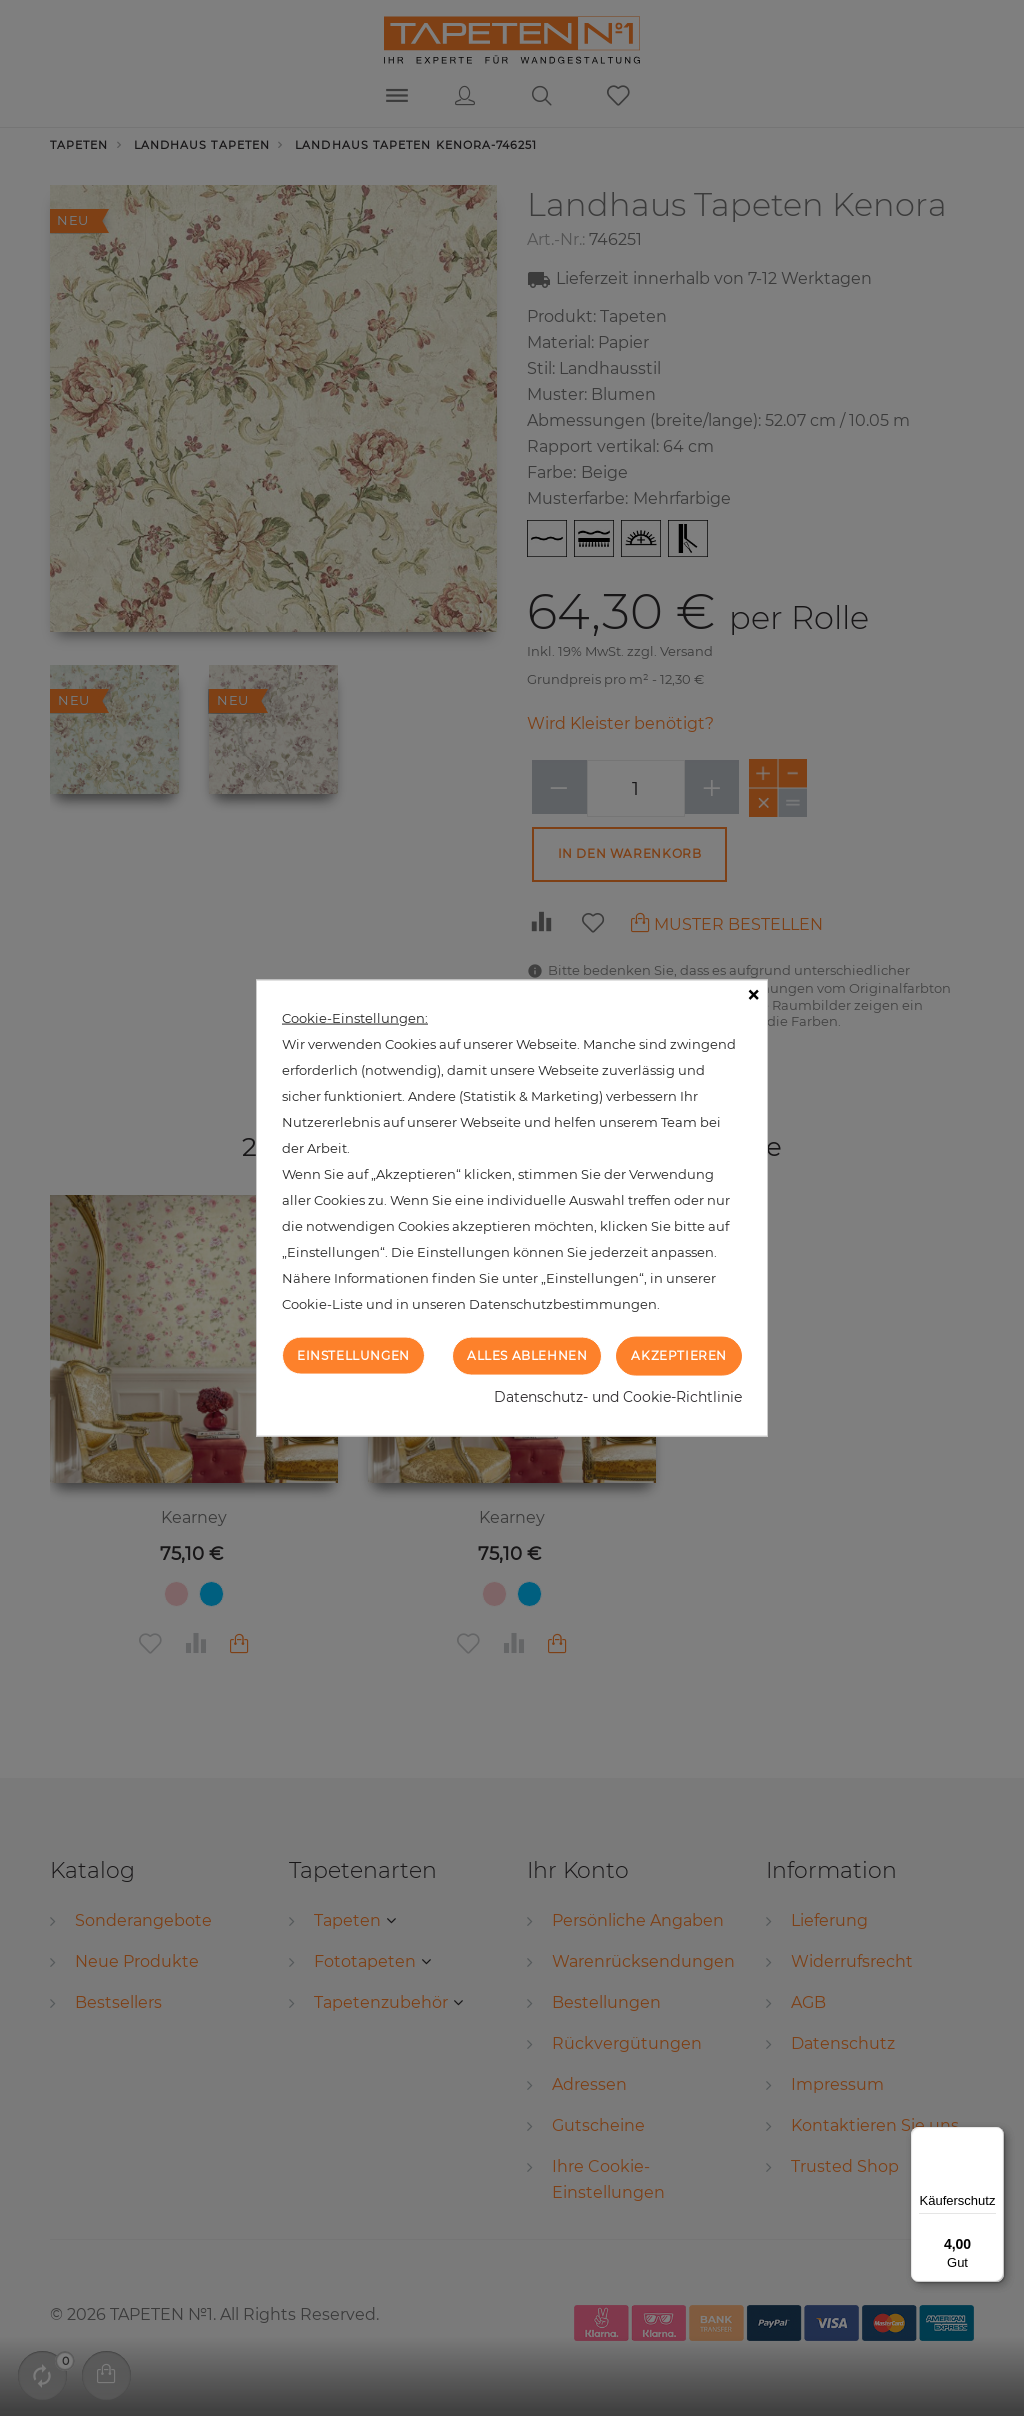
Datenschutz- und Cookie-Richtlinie (618, 1396)
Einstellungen (353, 1355)
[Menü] (992, 2139)
